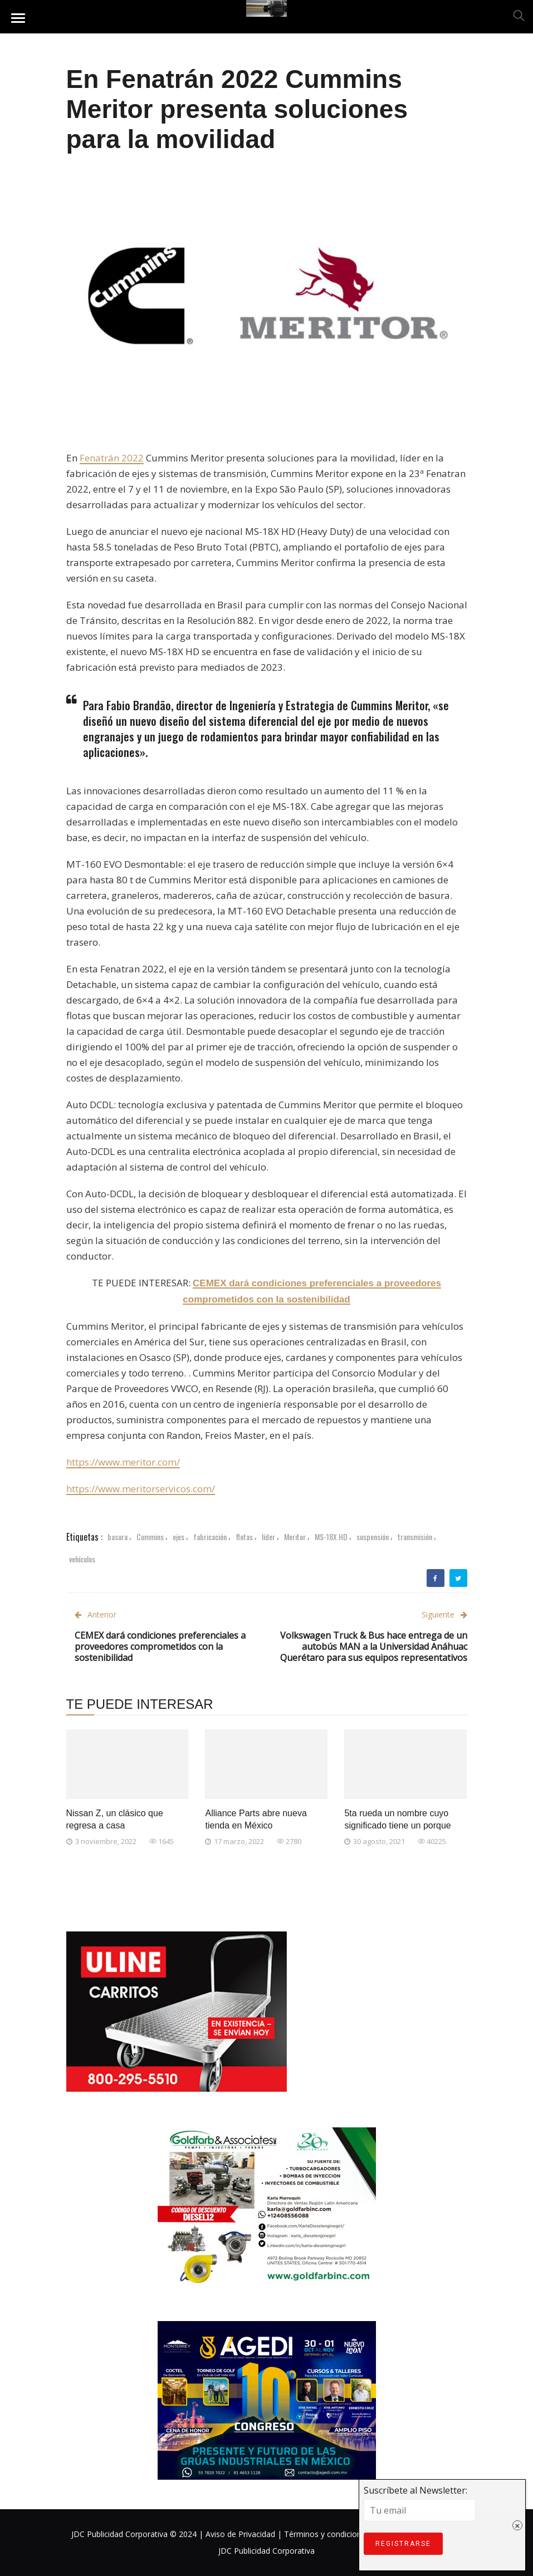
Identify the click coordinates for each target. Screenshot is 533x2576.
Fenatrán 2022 (112, 457)
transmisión (415, 1536)
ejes (178, 1536)
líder (268, 1536)
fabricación (210, 1536)
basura (117, 1536)
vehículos (82, 1559)
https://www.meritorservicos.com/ (140, 1488)
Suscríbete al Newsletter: (229, 2570)
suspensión (372, 1536)
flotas (244, 1536)
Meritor (295, 1536)
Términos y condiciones (327, 2534)
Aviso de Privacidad (240, 2534)
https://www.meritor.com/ (123, 1462)
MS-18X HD (331, 1536)
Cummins (150, 1536)
